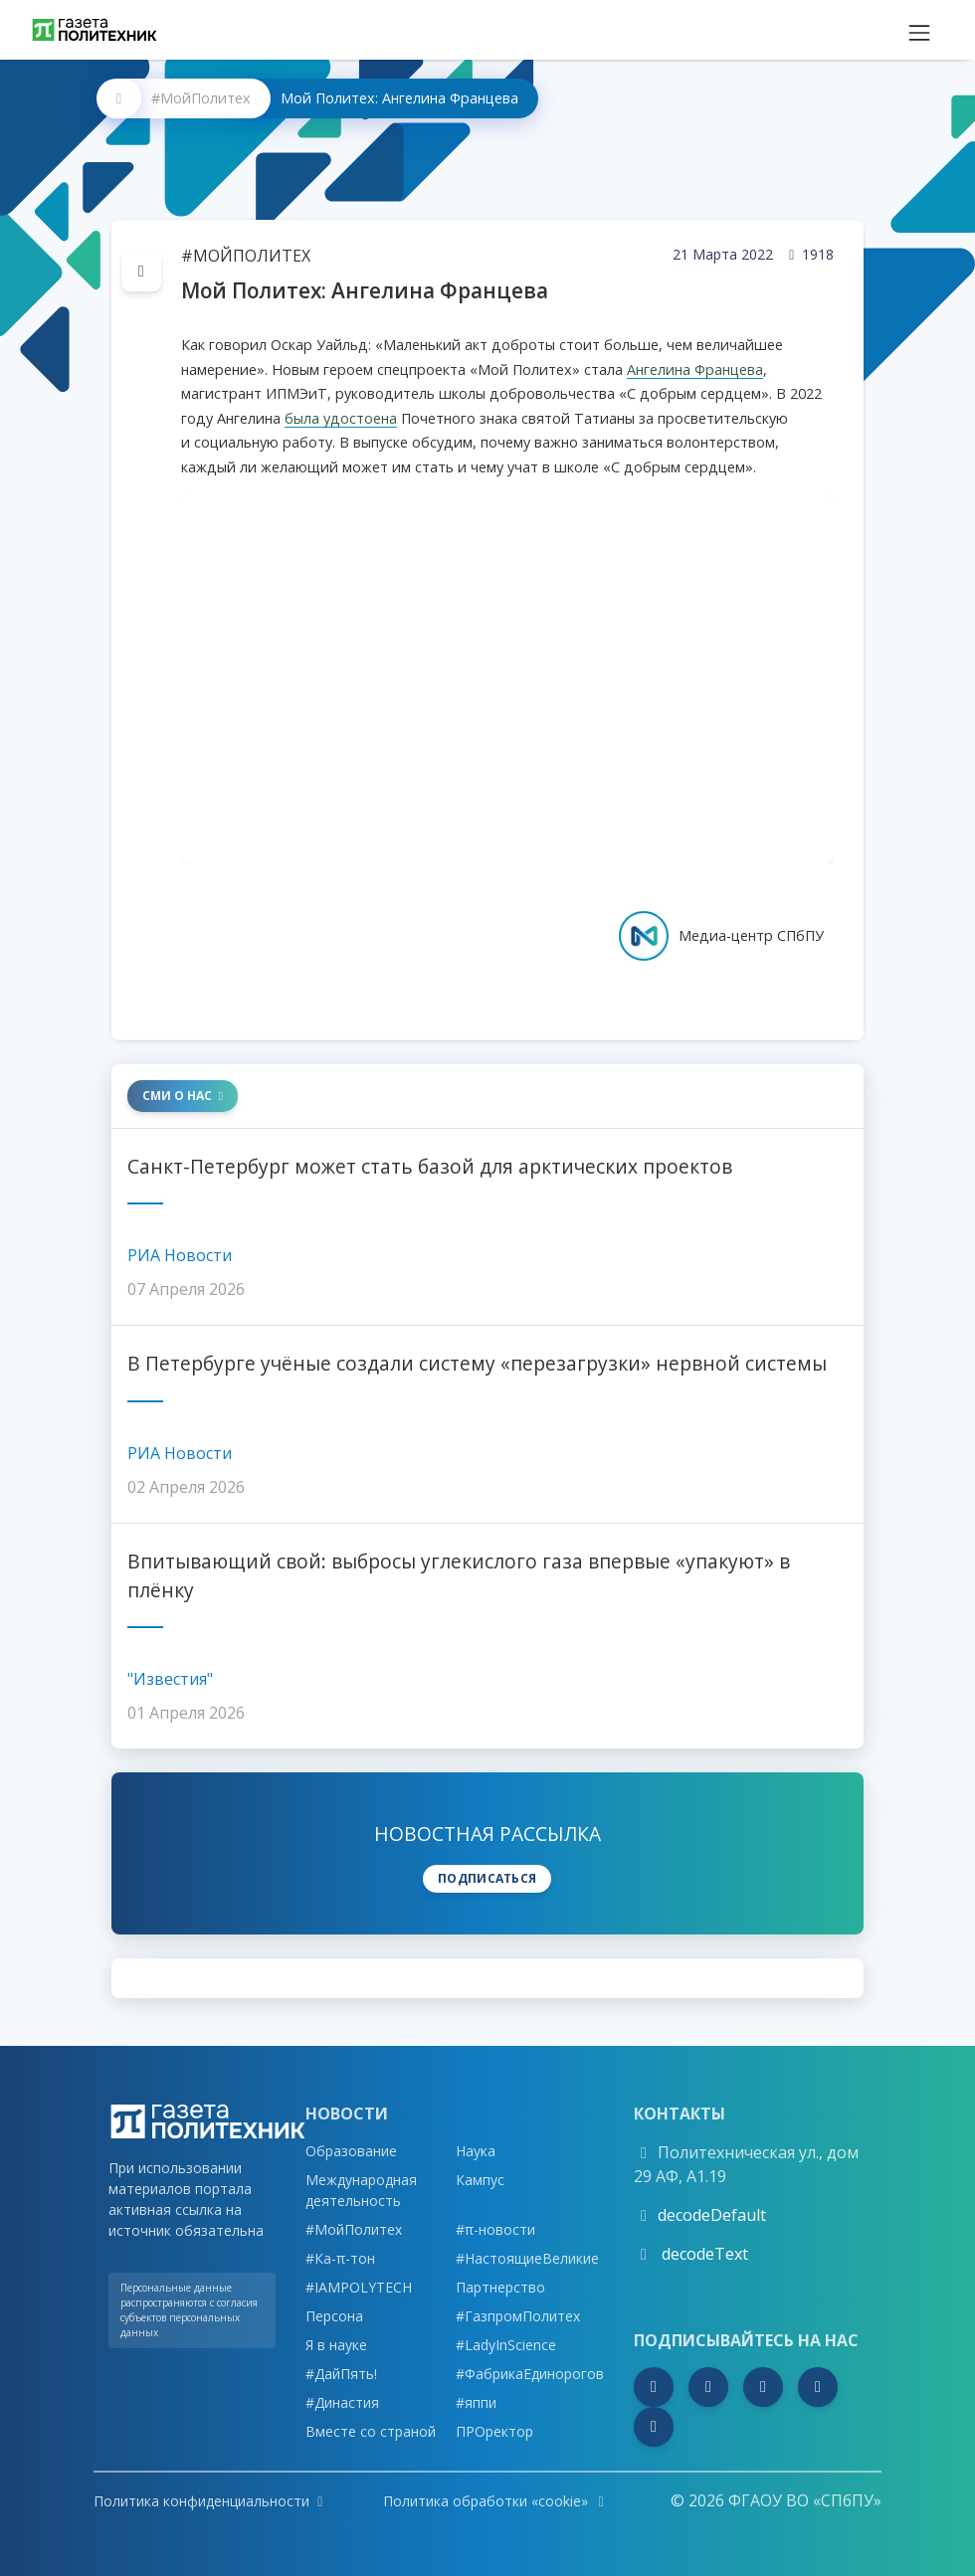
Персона (334, 2315)
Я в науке (336, 2344)
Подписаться (487, 1878)
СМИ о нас (182, 1095)
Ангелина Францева (695, 369)
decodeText (703, 2254)
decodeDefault (712, 2215)
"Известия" (170, 1679)
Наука (475, 2150)
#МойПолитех (201, 98)
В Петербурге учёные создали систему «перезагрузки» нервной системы (477, 1363)
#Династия (342, 2402)
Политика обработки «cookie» (496, 2500)
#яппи (476, 2402)
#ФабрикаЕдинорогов (530, 2373)
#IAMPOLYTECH (358, 2287)
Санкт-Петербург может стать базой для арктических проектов (429, 1166)
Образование (351, 2150)
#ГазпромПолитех (518, 2315)
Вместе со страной (370, 2431)
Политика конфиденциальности (208, 2500)
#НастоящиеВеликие (527, 2258)
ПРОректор (494, 2431)
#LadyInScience (506, 2344)
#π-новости (495, 2229)
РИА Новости (179, 1255)
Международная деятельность (361, 2190)
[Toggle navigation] (919, 30)
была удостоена (341, 418)
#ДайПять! (341, 2373)
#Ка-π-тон (340, 2258)
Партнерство (500, 2287)
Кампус (480, 2179)
